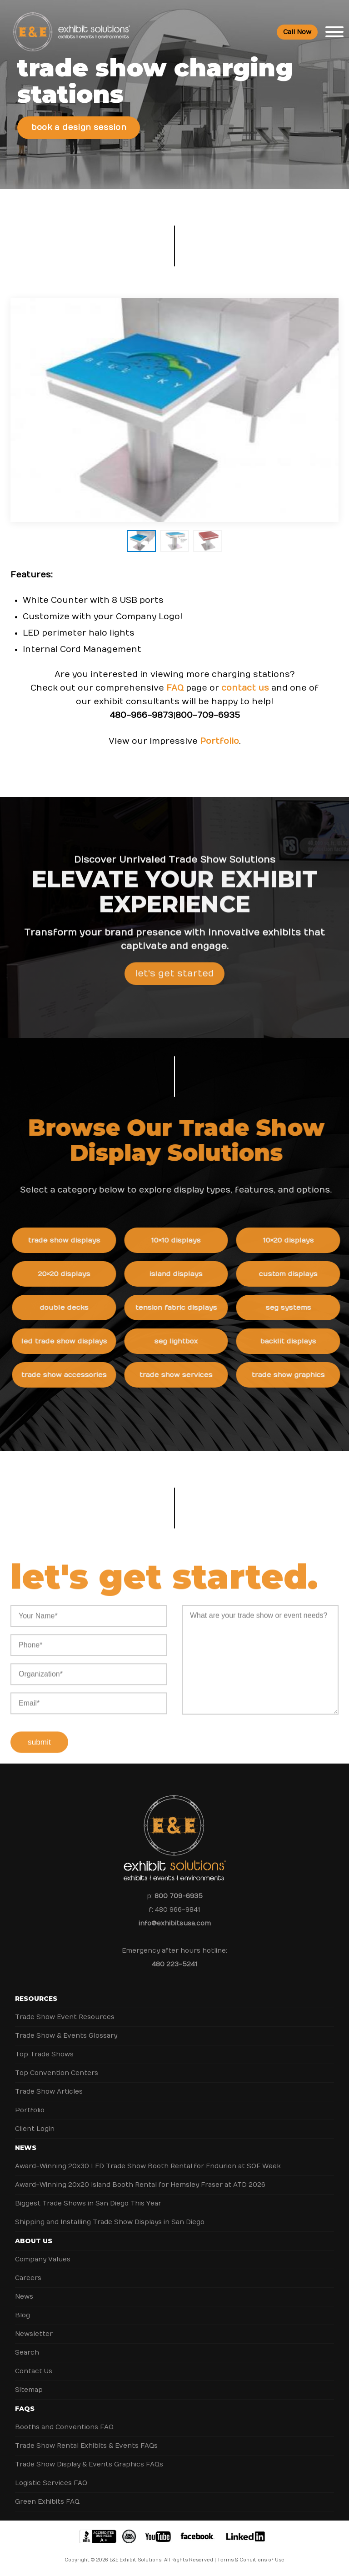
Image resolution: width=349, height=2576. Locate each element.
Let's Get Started (174, 979)
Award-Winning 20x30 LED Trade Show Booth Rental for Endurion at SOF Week (148, 2166)
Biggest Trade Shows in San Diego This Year (88, 2203)
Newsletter (34, 2334)
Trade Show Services (181, 1375)
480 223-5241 (174, 1964)
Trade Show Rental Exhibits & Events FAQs (86, 2446)
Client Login (35, 2129)
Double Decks (69, 1307)
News (25, 2148)
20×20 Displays (70, 1274)
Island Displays (181, 1274)
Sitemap (29, 2390)
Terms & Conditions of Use (250, 2560)
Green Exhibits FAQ (47, 2502)
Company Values (42, 2259)
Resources (36, 1999)
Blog (22, 2315)
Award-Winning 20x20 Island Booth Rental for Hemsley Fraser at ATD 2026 (140, 2185)
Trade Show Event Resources (65, 2017)
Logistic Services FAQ (51, 2483)
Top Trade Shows (44, 2054)
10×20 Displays (293, 1240)
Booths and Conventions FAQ (64, 2427)
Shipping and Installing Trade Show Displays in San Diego (109, 2222)
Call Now (297, 32)
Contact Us (33, 2371)
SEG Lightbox (182, 1341)
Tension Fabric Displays (182, 1307)
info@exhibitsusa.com (175, 1923)
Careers (28, 2278)
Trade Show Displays (70, 1240)
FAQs (25, 2409)
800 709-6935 (179, 1896)
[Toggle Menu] (334, 31)
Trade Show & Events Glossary (66, 2036)
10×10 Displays (181, 1240)
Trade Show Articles (49, 2091)
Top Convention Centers (56, 2073)
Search (27, 2352)
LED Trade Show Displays (70, 1341)
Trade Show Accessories (69, 1375)
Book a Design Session (78, 127)
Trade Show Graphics (293, 1375)
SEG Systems (293, 1307)
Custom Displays (293, 1274)
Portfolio (219, 741)
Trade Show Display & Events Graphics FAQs (89, 2464)
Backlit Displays (294, 1341)
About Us (33, 2241)
